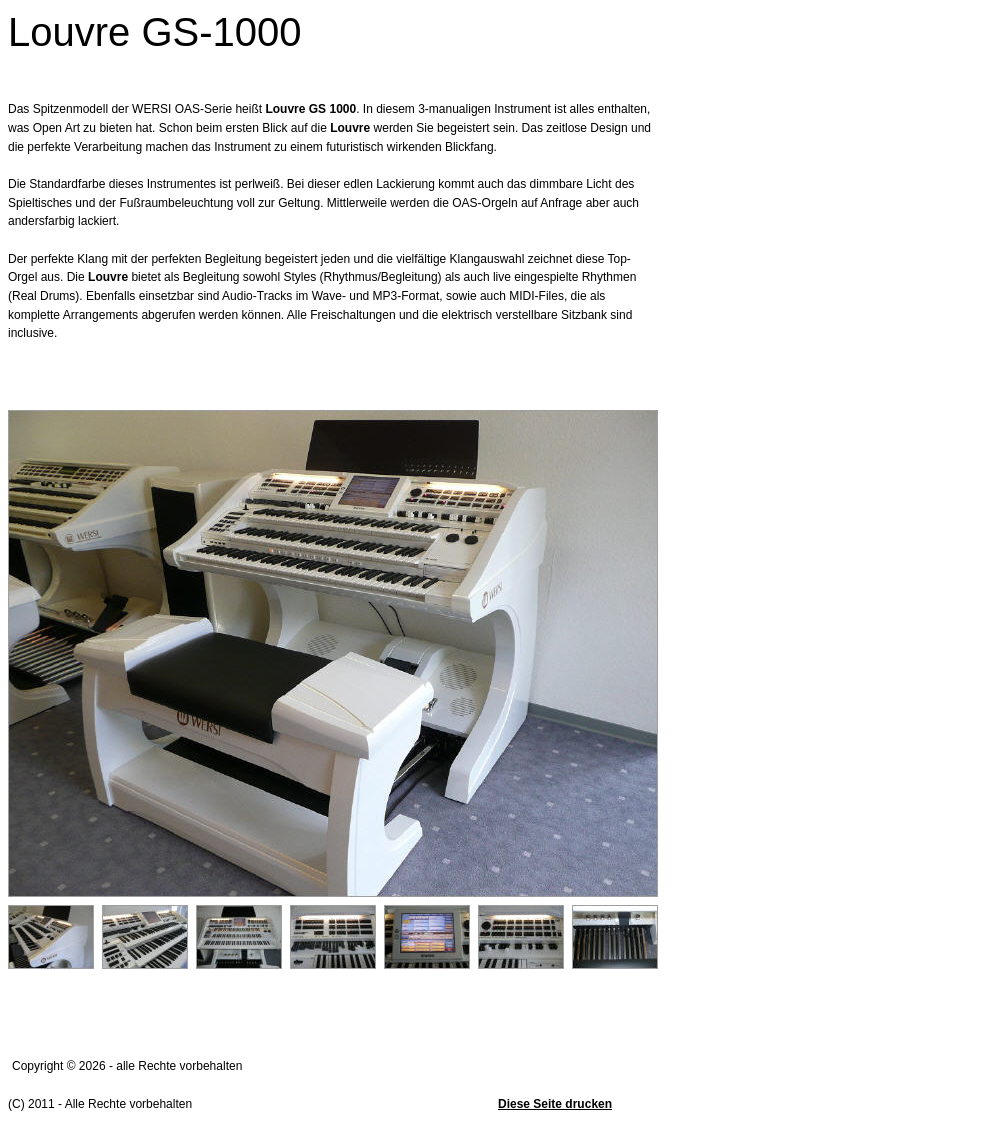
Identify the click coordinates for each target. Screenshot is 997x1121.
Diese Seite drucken (555, 1104)
